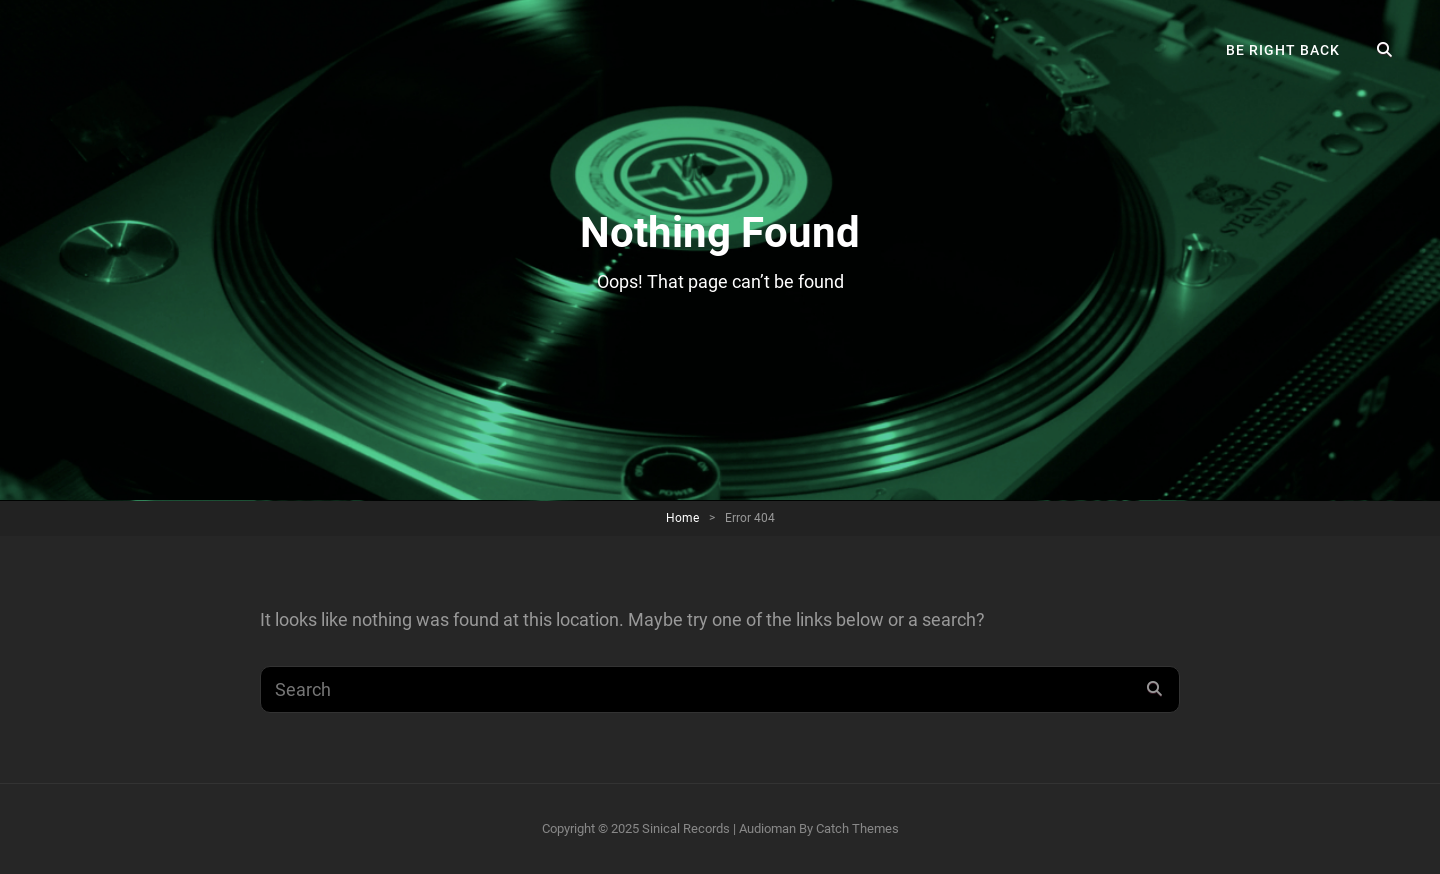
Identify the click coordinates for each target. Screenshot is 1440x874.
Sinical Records (686, 828)
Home (682, 518)
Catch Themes (857, 828)
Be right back (1283, 50)
